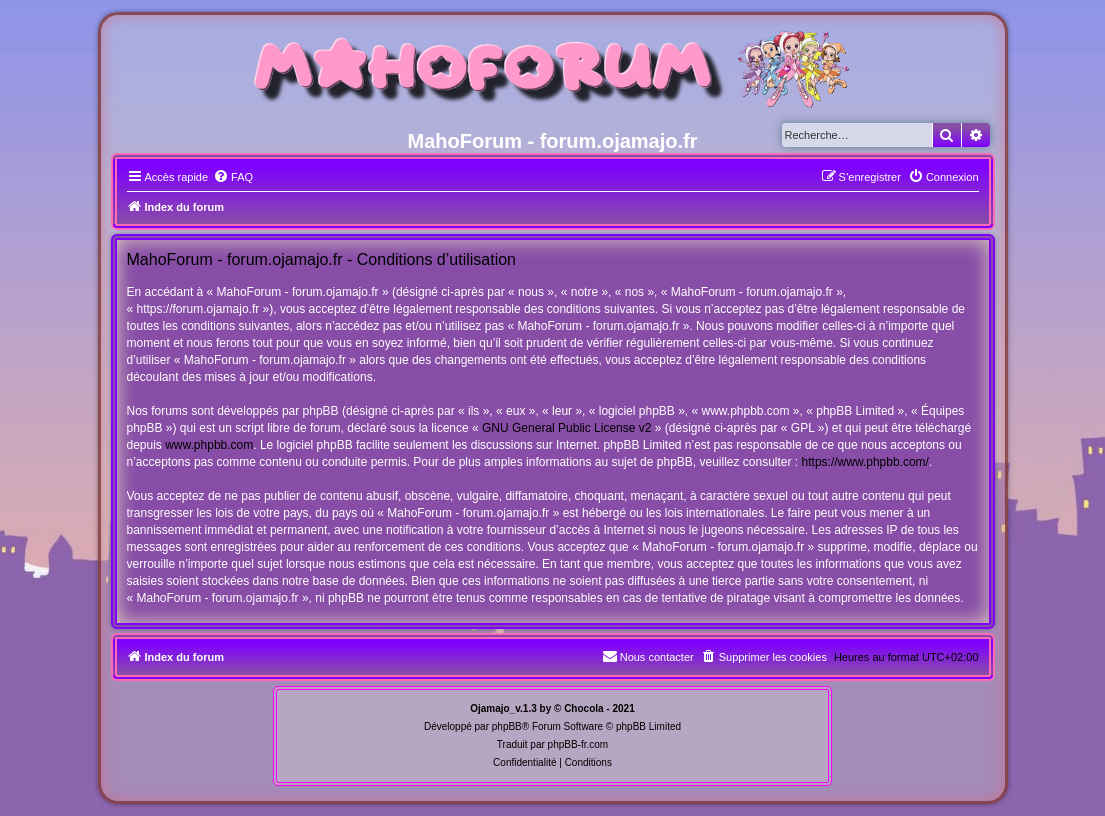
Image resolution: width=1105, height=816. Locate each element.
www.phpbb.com (209, 445)
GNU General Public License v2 (566, 428)
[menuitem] (233, 177)
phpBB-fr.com (578, 744)
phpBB (507, 726)
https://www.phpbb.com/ (865, 462)
